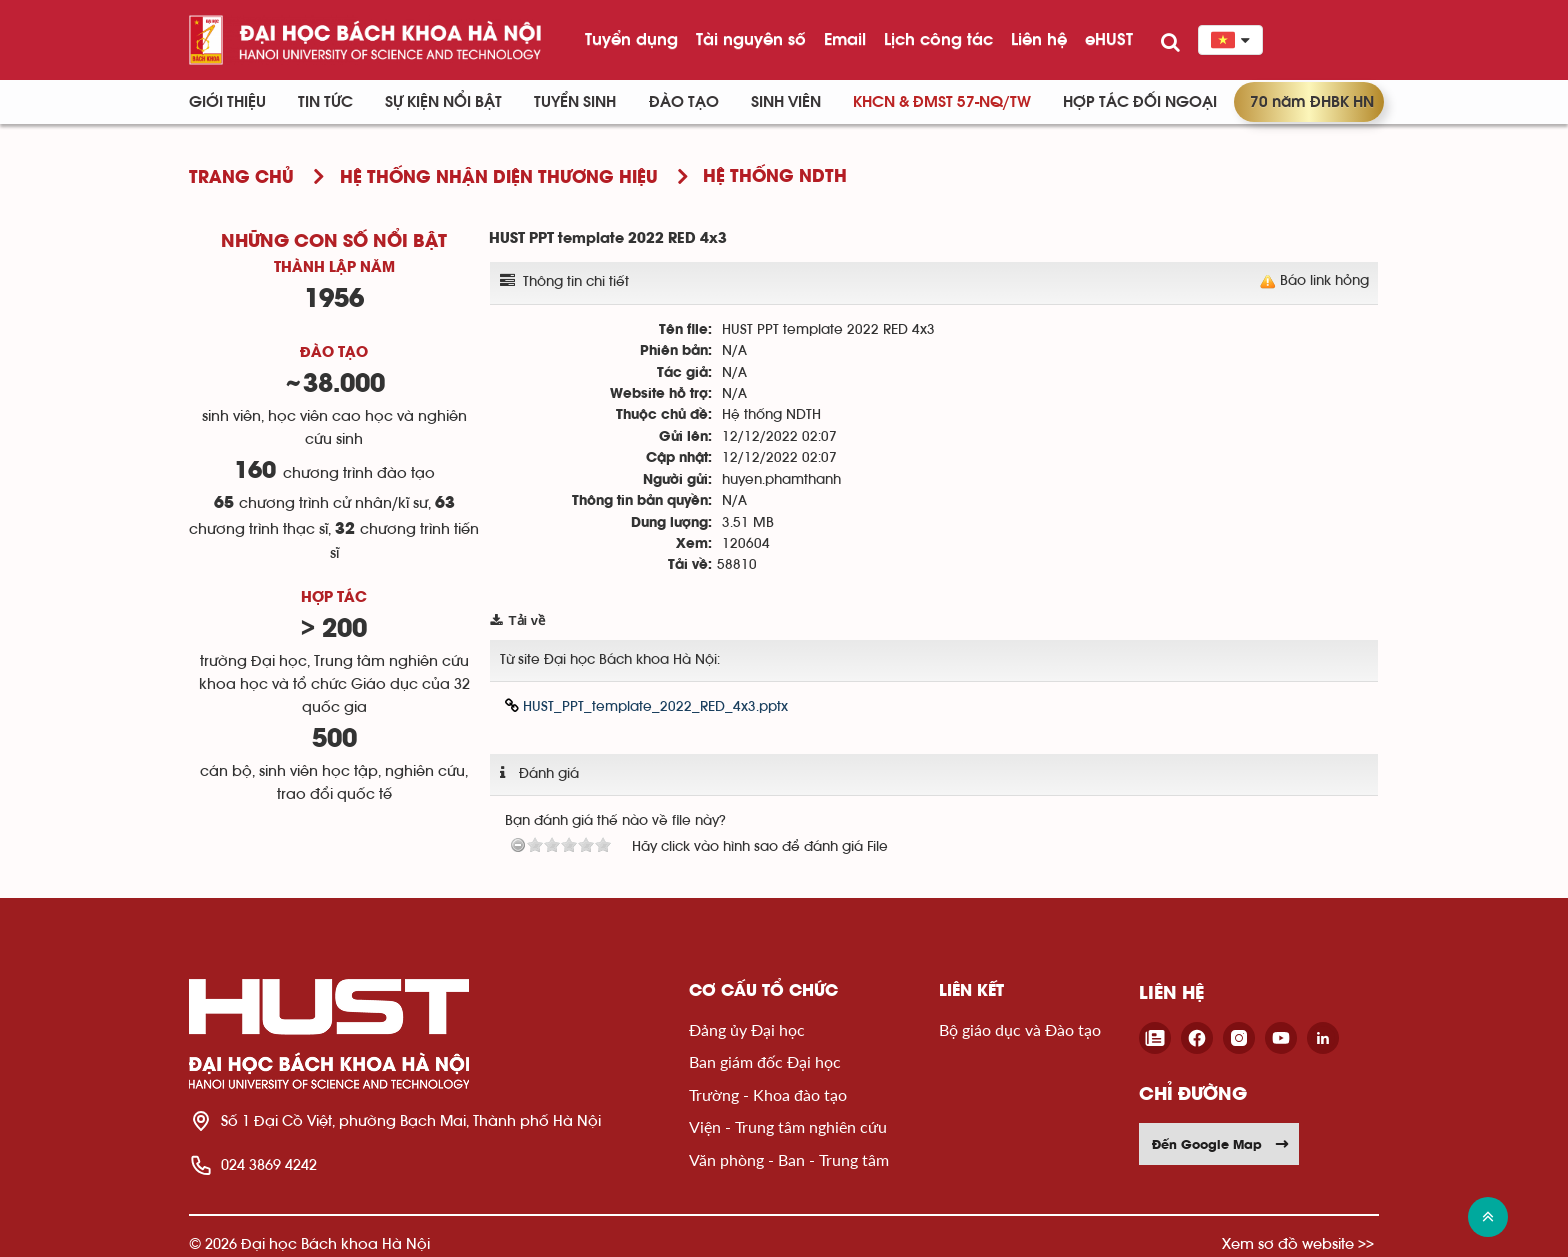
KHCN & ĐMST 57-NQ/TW (942, 102)
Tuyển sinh (575, 102)
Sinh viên (786, 102)
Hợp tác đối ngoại (1140, 102)
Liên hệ (1039, 39)
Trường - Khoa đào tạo (768, 1094)
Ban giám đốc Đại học (765, 1061)
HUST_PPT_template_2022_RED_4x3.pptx (646, 706)
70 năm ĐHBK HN (1312, 102)
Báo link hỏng (1324, 281)
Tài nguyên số (751, 39)
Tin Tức (325, 102)
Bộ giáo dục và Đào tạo (1020, 1029)
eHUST (1109, 39)
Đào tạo (684, 102)
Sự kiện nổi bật (443, 102)
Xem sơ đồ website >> (1298, 1243)
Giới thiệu (227, 102)
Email (845, 39)
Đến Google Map (1221, 1144)
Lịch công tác (938, 39)
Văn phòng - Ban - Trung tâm (789, 1159)
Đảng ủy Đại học (747, 1029)
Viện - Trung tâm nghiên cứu (788, 1126)
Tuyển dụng (631, 39)
